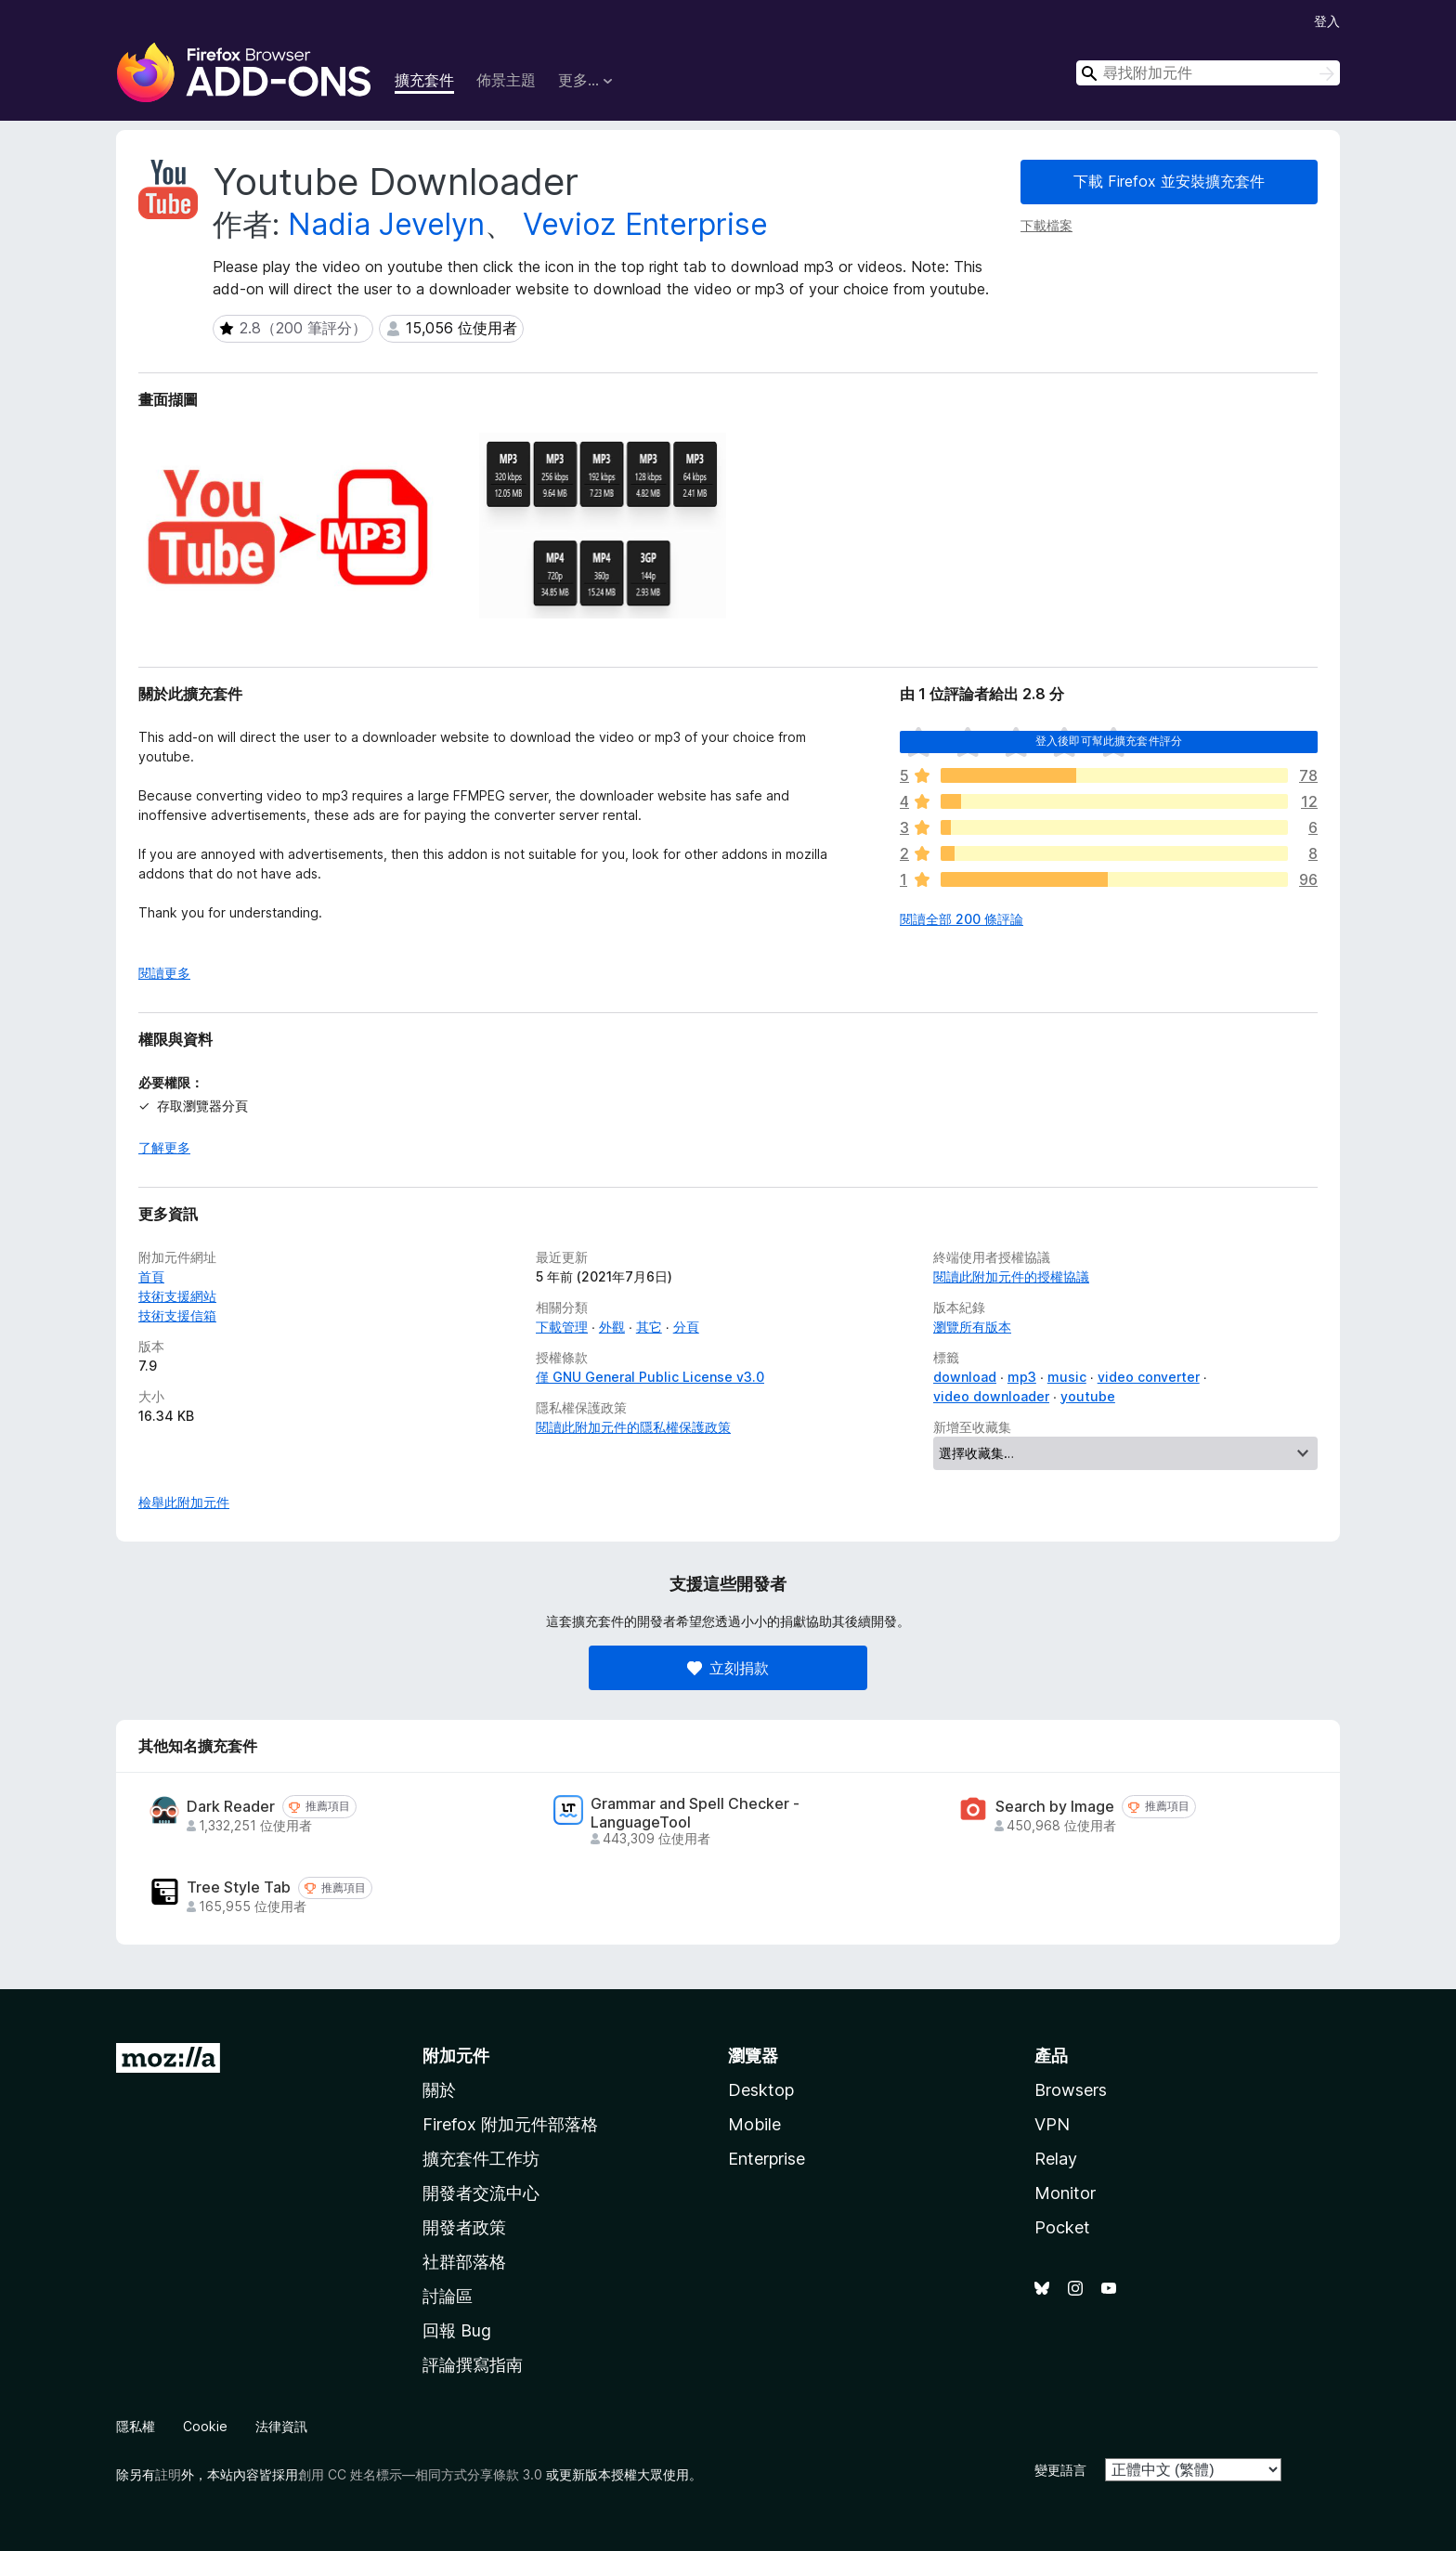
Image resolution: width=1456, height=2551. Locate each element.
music (1066, 1377)
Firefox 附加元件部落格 (510, 2124)
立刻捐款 (728, 1668)
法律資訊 (281, 2426)
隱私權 (135, 2426)
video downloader (991, 1396)
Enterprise (766, 2158)
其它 (649, 1326)
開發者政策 (464, 2227)
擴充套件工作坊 (481, 2158)
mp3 (1022, 1377)
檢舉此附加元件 (183, 1502)
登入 (1327, 21)
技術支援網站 (177, 1296)
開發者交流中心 (481, 2193)
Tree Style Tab (239, 1887)
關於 (439, 2090)
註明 (168, 2474)
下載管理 (562, 1326)
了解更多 (164, 1147)
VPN (1052, 2124)
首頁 (151, 1276)
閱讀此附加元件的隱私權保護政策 (633, 1427)
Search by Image (1054, 1807)
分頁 (686, 1326)
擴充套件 (424, 80)
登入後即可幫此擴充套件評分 (1108, 741)
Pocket (1062, 2227)
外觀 (612, 1326)
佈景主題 (506, 80)
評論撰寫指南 (472, 2365)
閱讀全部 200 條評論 (961, 919)
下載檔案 (1046, 225)
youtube (1087, 1396)
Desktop (761, 2090)
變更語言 (1060, 2470)
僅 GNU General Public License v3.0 (650, 1377)
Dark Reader (231, 1807)
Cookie (205, 2426)
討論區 (447, 2296)
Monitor (1065, 2193)
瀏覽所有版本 (972, 1326)
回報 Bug (456, 2330)
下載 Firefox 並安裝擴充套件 (1169, 181)
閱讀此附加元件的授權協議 (1011, 1276)
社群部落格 (464, 2261)
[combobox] (1208, 72)
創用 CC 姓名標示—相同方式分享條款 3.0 (420, 2474)
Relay (1055, 2158)
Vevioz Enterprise (645, 224)
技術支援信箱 (177, 1315)
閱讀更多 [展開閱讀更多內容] (164, 973)
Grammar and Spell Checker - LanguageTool (695, 1812)
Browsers (1070, 2090)
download (964, 1377)
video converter (1149, 1377)
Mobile (754, 2124)
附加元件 (455, 2055)
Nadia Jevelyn (386, 224)
